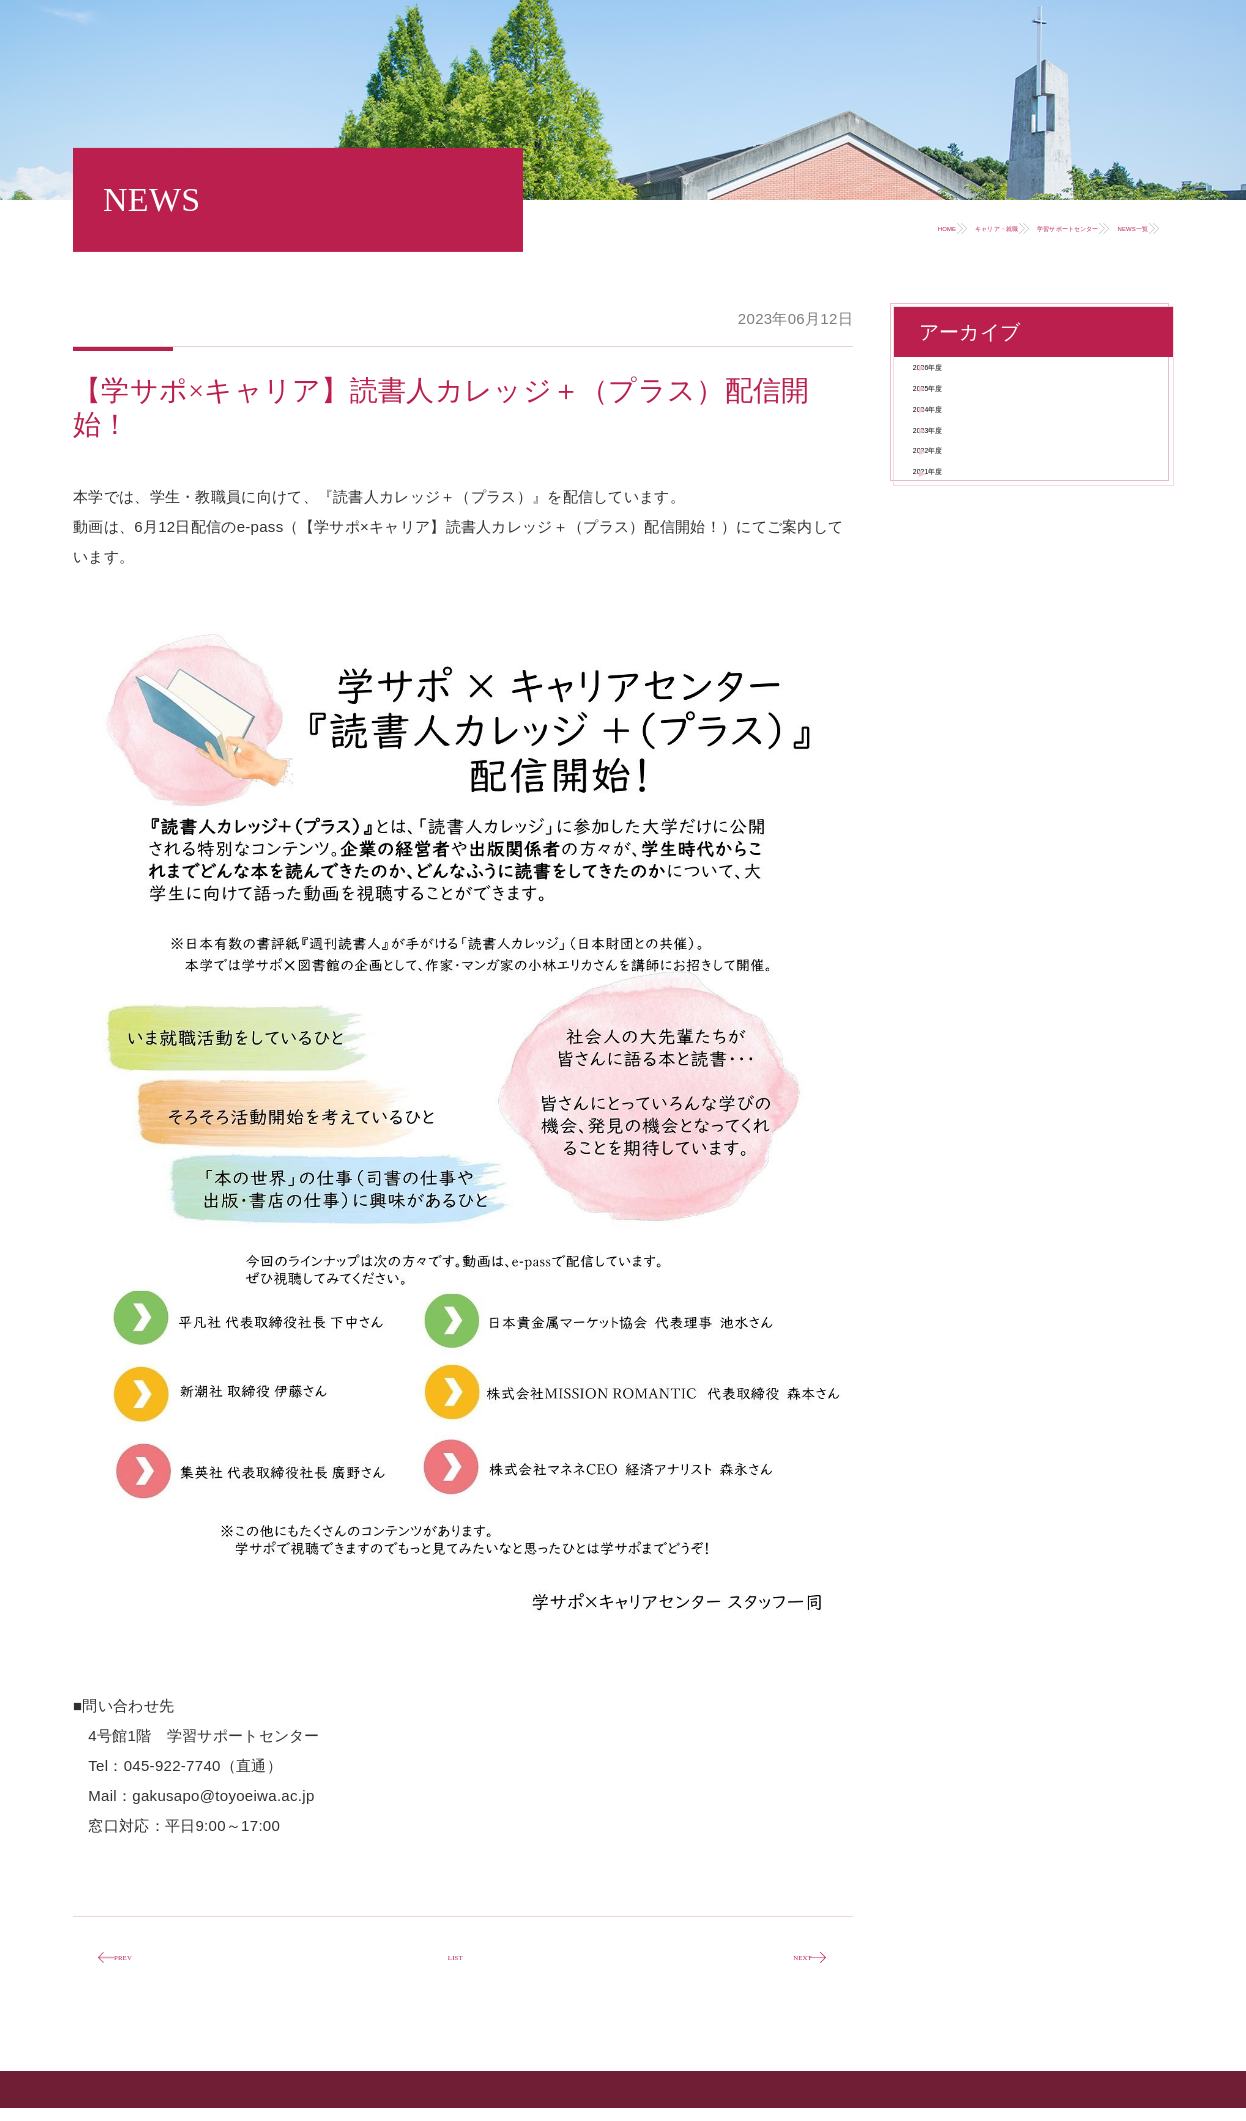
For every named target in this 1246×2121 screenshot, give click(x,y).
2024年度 (973, 480)
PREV (146, 1965)
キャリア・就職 (785, 226)
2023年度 (973, 529)
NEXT (779, 1965)
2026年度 (973, 381)
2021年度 (973, 627)
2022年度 (973, 578)
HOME (673, 226)
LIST (455, 1964)
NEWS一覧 (1092, 226)
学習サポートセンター (945, 226)
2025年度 (973, 431)
